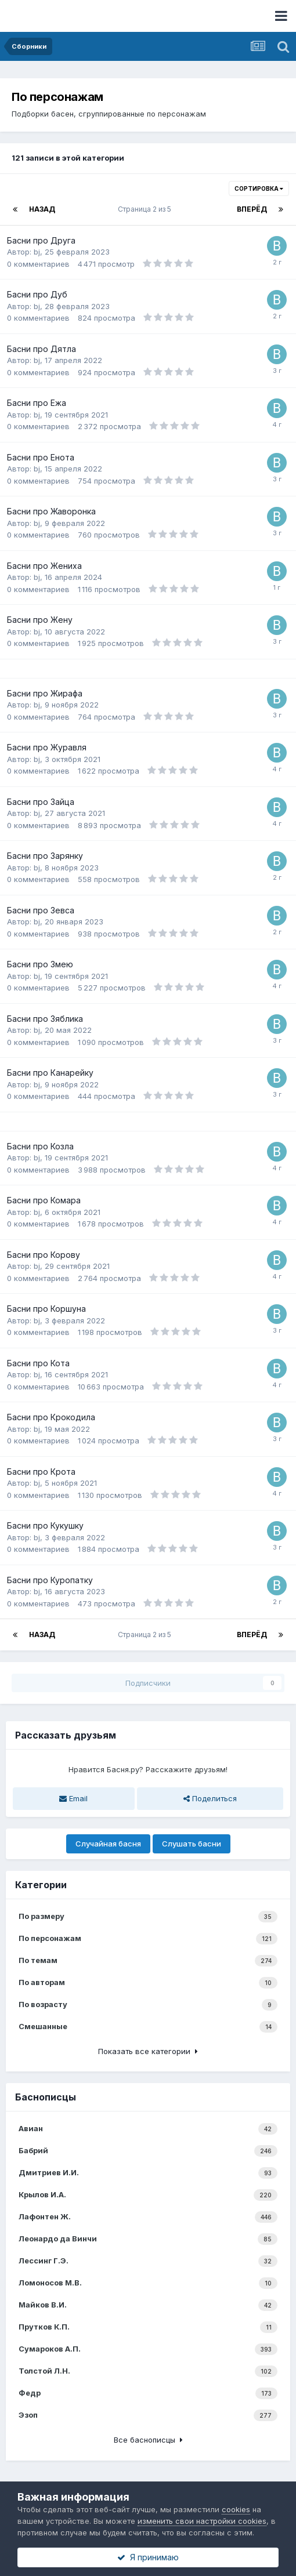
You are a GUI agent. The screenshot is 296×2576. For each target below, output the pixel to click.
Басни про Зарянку (45, 856)
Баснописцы (45, 2097)
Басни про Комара (44, 1200)
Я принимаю (148, 2557)
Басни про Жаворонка (51, 511)
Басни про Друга (41, 240)
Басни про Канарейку (50, 1072)
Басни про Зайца (40, 802)
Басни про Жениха (44, 566)
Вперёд (252, 209)
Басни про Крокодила (51, 1417)
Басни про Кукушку (45, 1525)
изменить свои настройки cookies (202, 2521)
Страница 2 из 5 (146, 209)
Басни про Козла (40, 1146)
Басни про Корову (43, 1255)
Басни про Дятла (41, 349)
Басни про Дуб (37, 294)
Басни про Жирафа (44, 693)
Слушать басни (191, 1843)
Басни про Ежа (36, 403)
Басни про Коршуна (46, 1309)
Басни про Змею (40, 964)
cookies (236, 2509)
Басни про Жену (40, 620)
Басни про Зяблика (45, 1019)
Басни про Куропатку (50, 1580)
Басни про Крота (41, 1471)
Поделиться (210, 1798)
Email (73, 1798)
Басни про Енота (40, 457)
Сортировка (258, 188)
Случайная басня (108, 1843)
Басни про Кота (38, 1363)
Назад (42, 209)
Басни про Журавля (46, 747)
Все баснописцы (148, 2439)
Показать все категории (148, 2051)
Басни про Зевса (40, 910)
